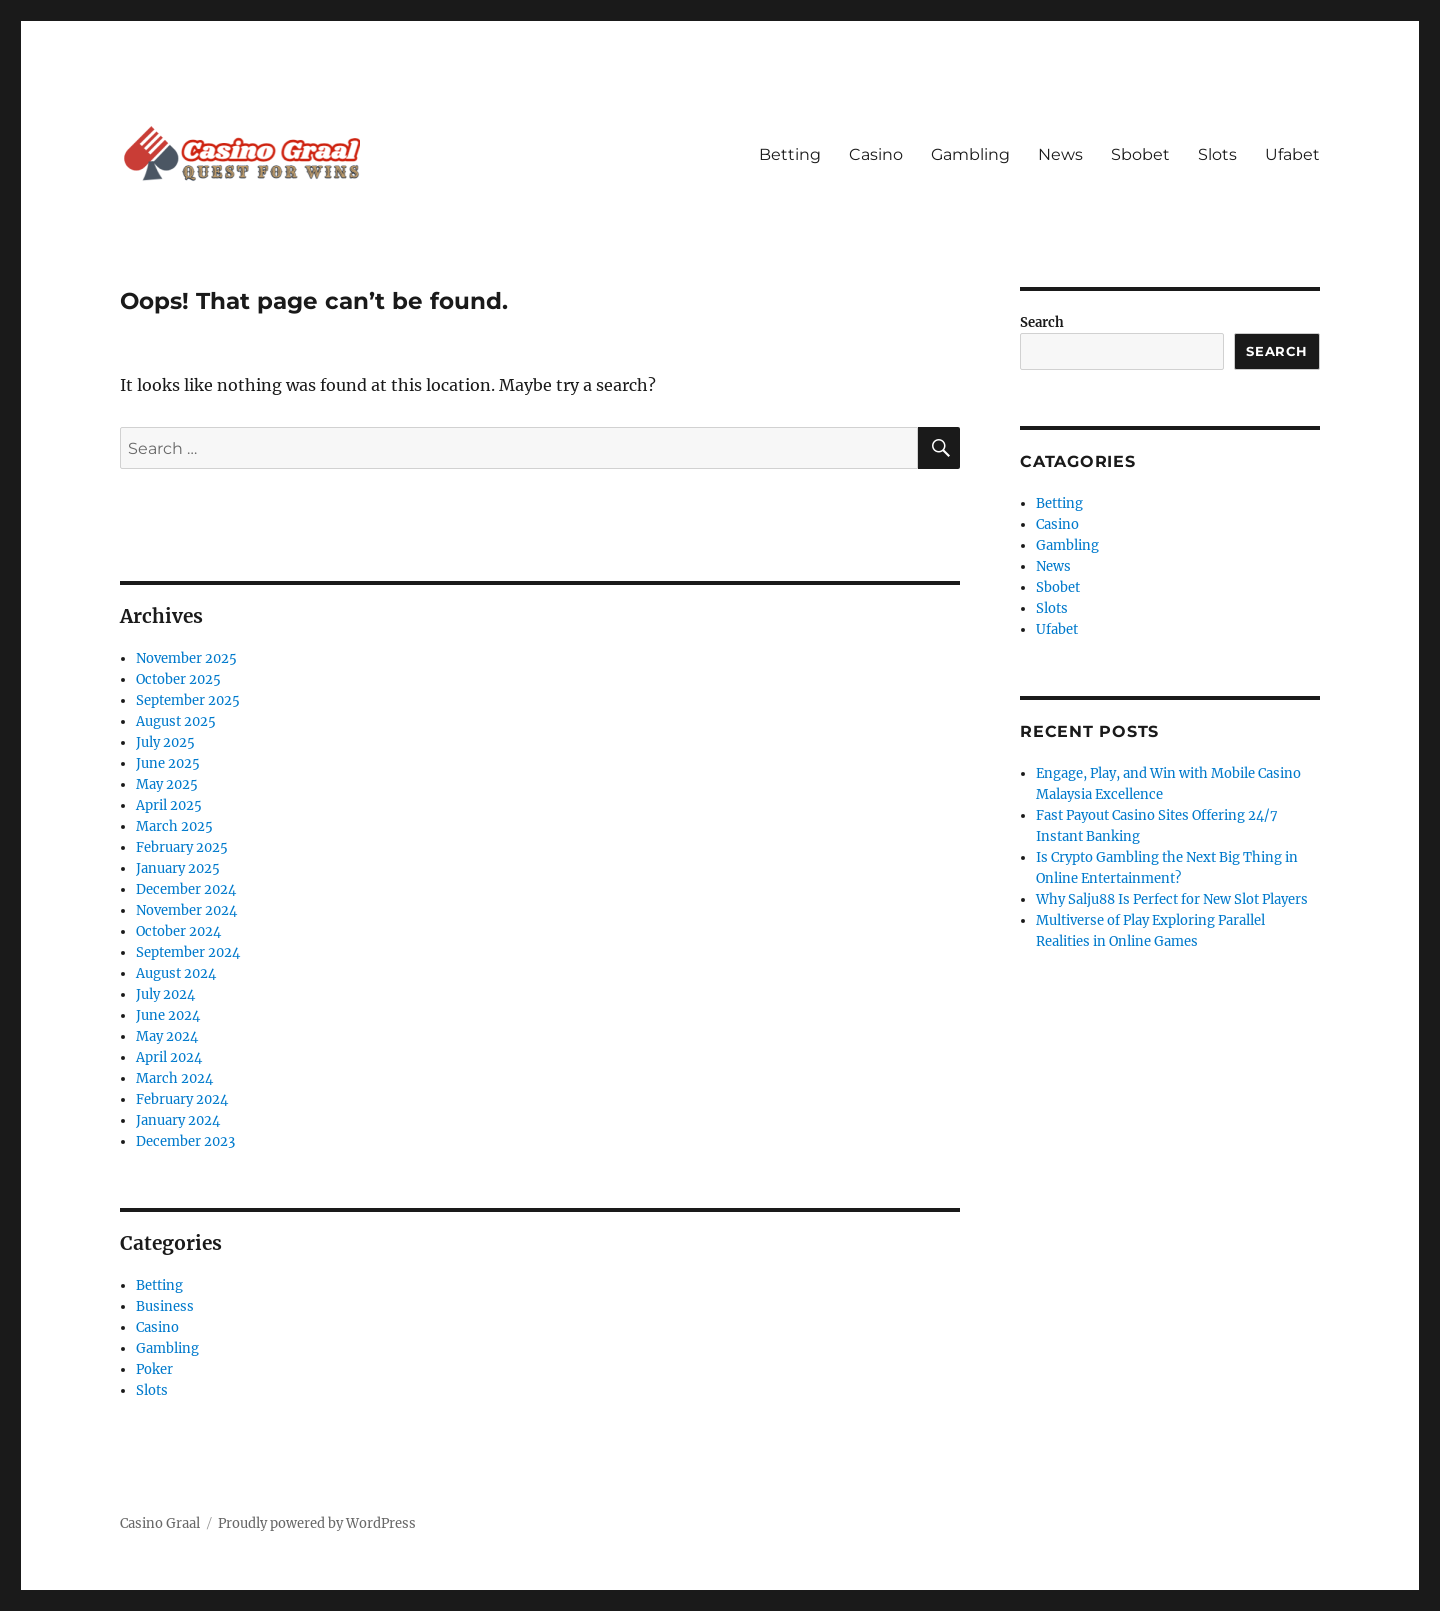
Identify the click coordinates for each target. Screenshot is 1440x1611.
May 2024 (167, 1036)
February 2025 (182, 847)
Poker (154, 1369)
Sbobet (1140, 154)
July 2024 (165, 994)
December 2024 (186, 889)
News (1060, 154)
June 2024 (168, 1015)
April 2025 (169, 805)
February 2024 (182, 1099)
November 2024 (186, 910)
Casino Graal (160, 1523)
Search (1042, 322)
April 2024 (169, 1057)
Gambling (970, 154)
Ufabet (1292, 154)
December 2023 (185, 1141)
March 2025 (174, 826)
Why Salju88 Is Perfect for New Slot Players (1172, 899)
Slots (1217, 154)
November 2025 (186, 658)
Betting (790, 154)
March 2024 (174, 1078)
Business (165, 1306)
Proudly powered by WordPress (317, 1523)
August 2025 (176, 721)
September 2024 (188, 952)
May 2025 (167, 784)
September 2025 (188, 700)
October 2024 (178, 931)
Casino (876, 154)
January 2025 (178, 868)
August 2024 (176, 973)
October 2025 (178, 679)
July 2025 (165, 742)
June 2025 (168, 763)
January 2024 (178, 1120)
